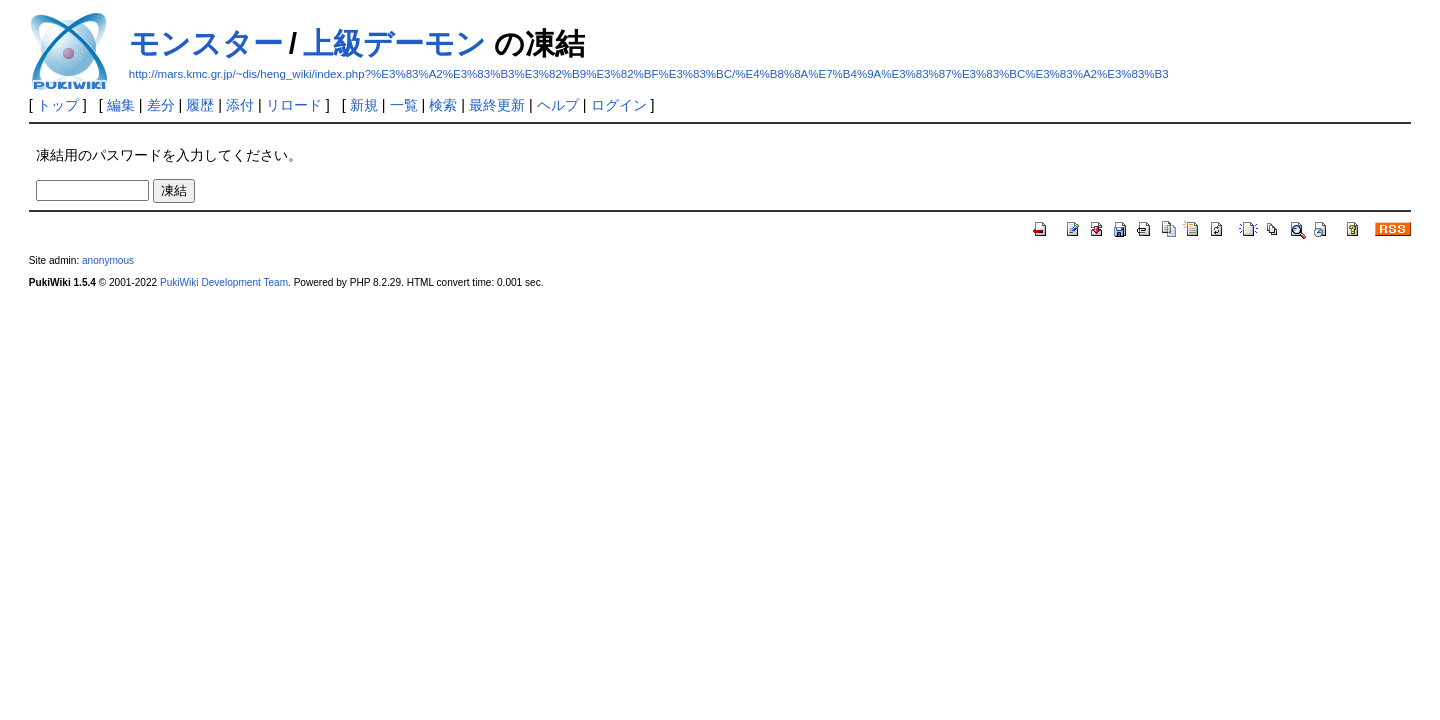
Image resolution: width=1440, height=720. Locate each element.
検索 (443, 105)
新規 (364, 105)
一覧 (404, 105)
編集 (121, 105)
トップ (58, 105)
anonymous (108, 260)
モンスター (206, 43)
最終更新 (497, 105)
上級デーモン (394, 43)
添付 (240, 105)
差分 (161, 105)
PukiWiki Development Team (224, 282)
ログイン (619, 105)
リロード (294, 105)
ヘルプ (558, 105)
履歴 (200, 105)
